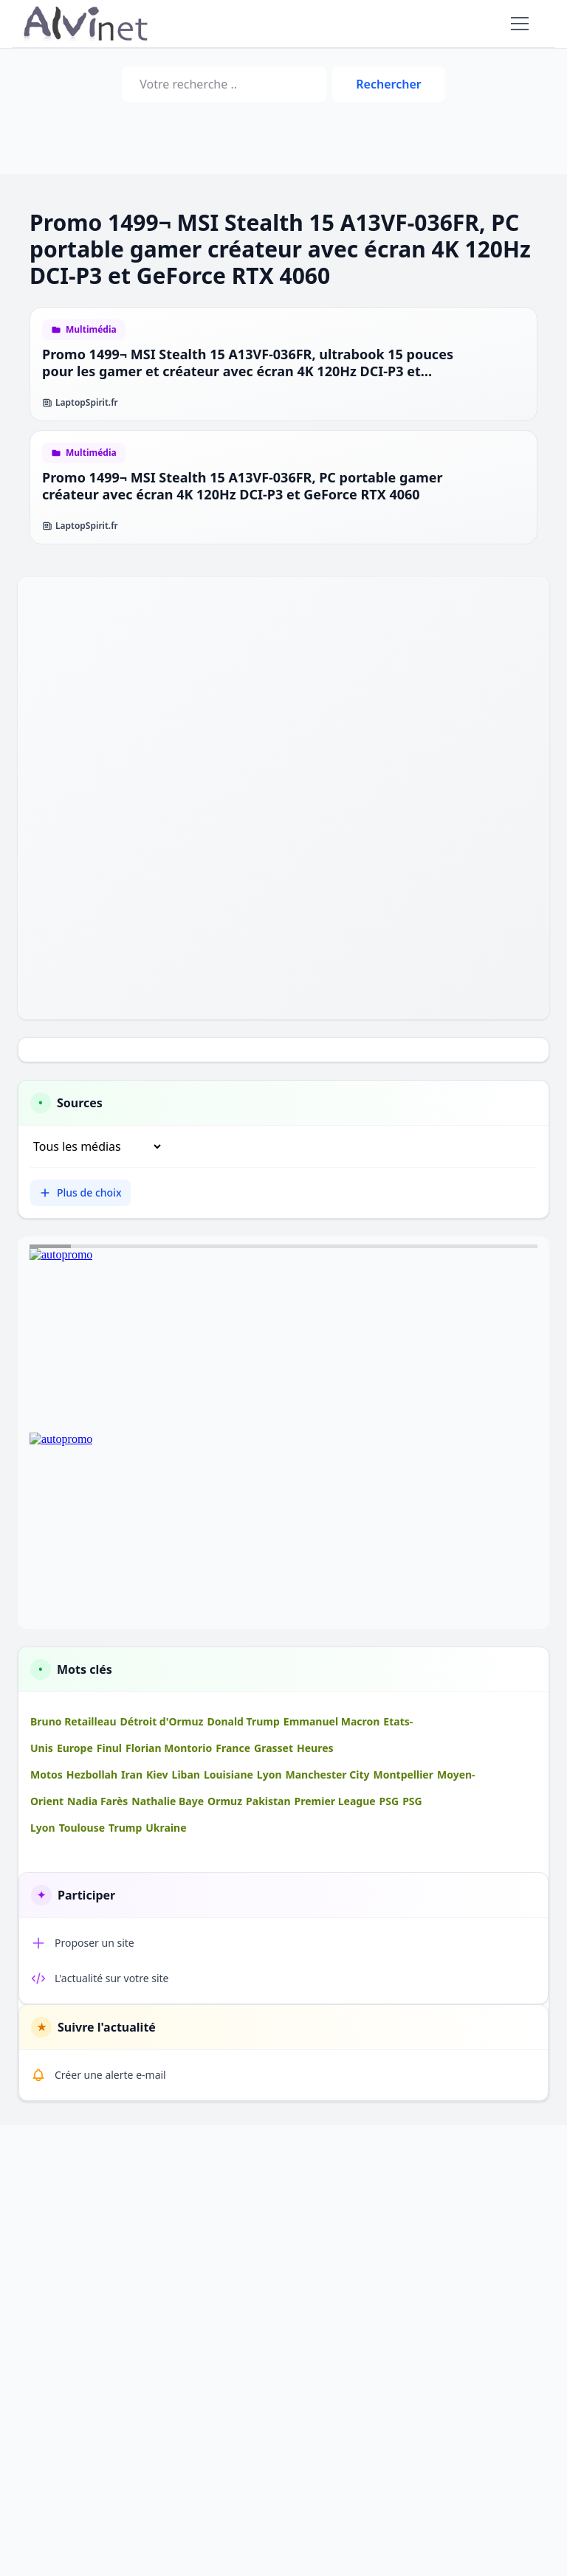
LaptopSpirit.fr (80, 403)
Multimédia (91, 330)
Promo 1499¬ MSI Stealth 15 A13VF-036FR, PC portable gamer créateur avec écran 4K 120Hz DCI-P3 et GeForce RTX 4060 (242, 485)
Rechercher (388, 84)
